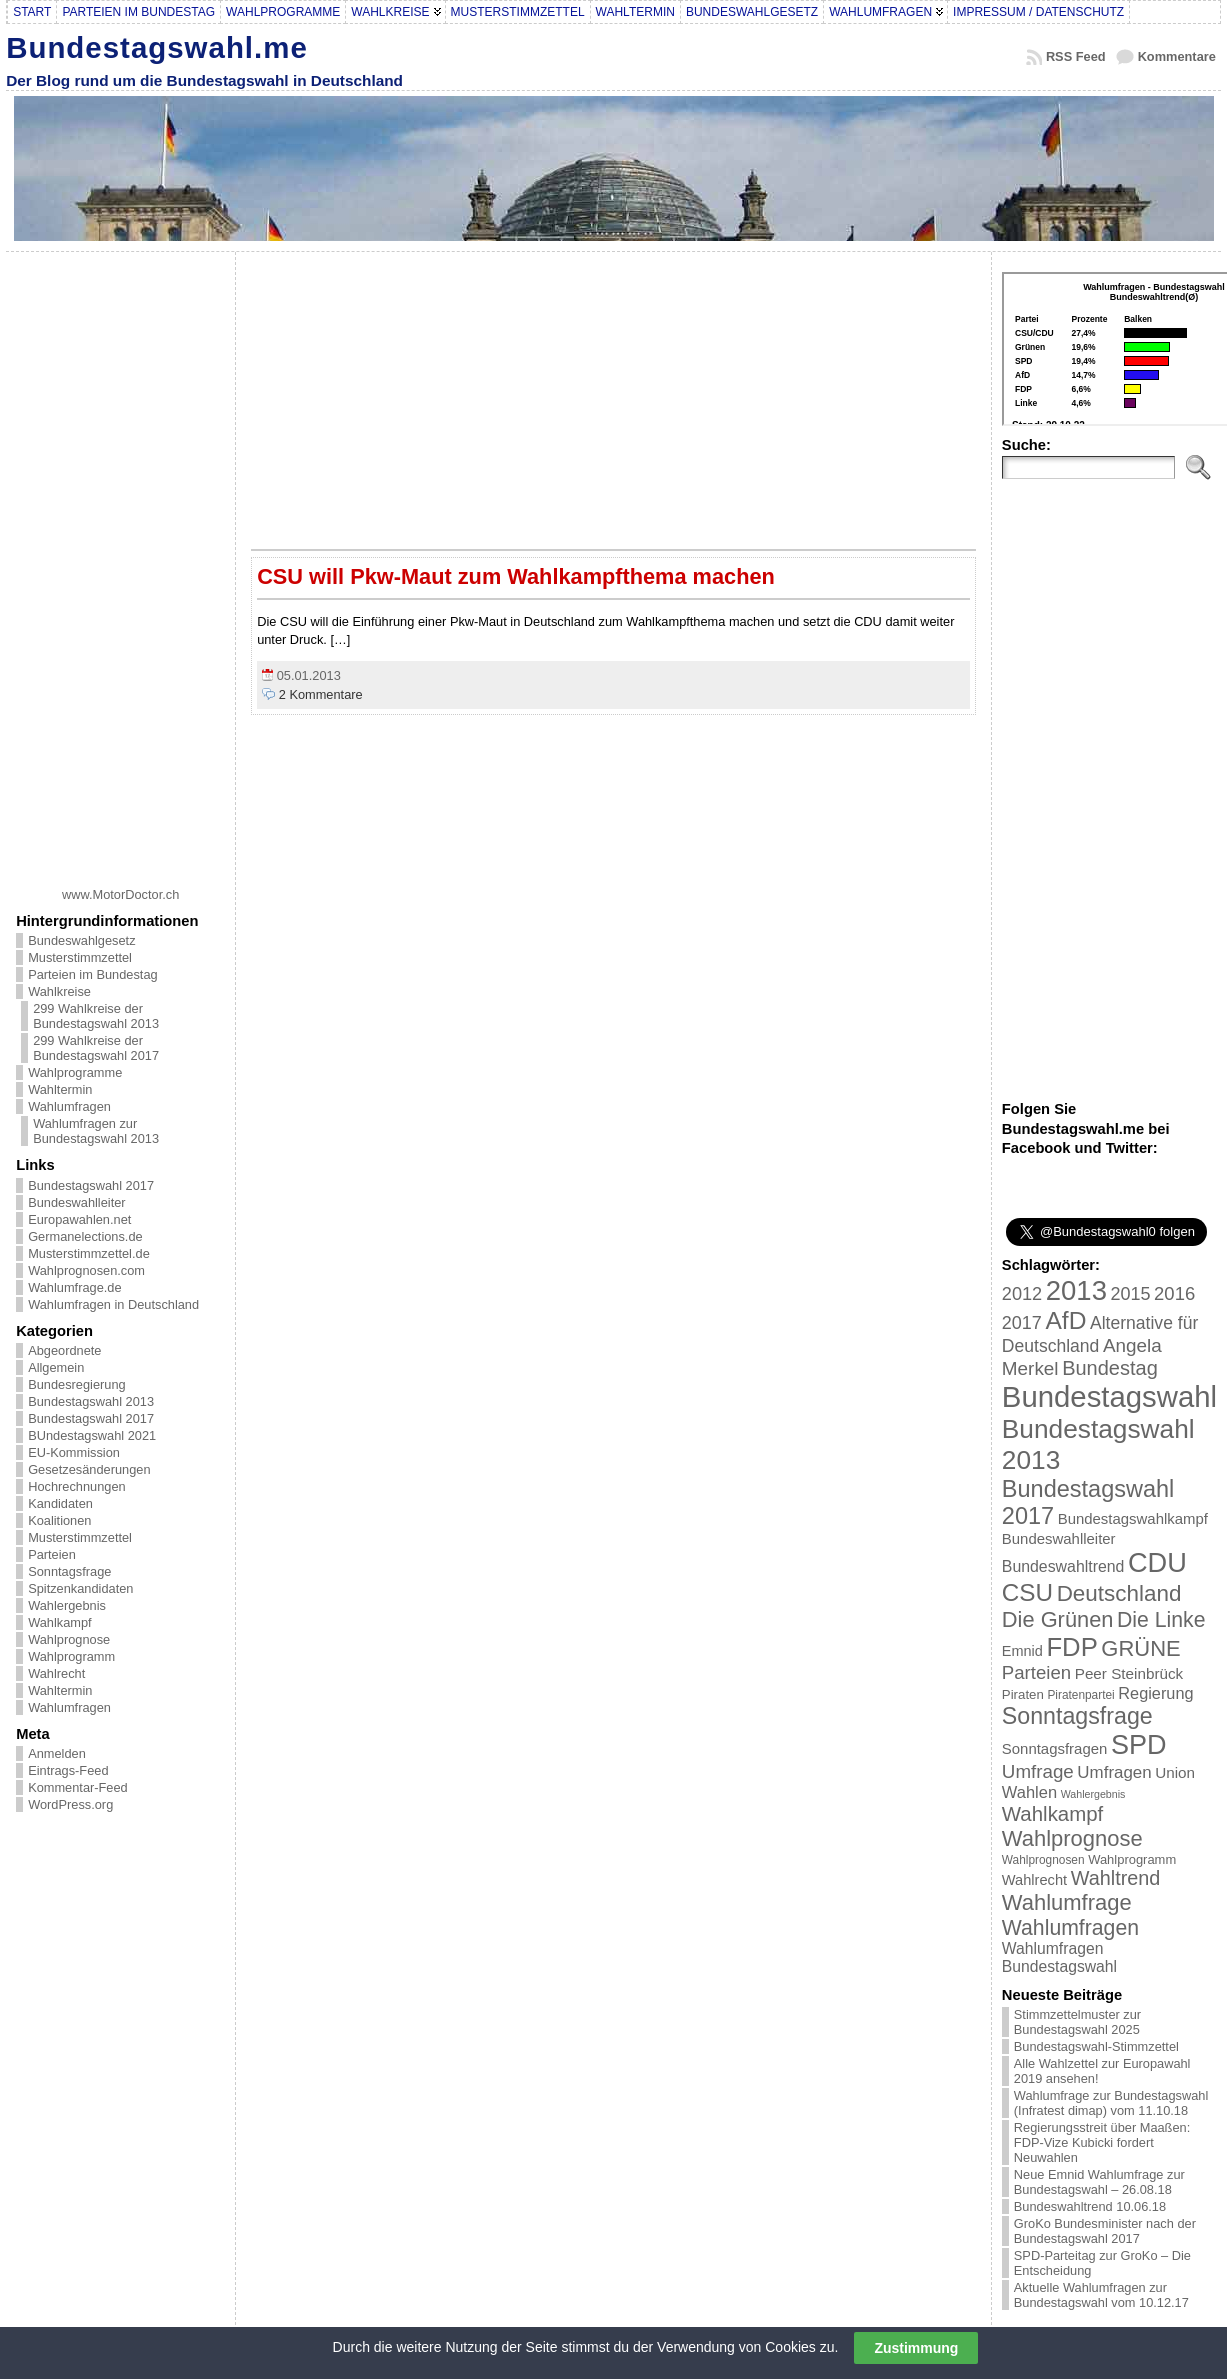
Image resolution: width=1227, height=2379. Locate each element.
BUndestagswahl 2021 (92, 1435)
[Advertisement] (121, 562)
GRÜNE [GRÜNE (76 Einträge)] (1140, 1648)
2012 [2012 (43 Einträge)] (1022, 1294)
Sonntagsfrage (69, 1571)
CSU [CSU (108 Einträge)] (1027, 1592)
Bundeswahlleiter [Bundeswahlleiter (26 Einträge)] (1059, 1538)
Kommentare (1177, 56)
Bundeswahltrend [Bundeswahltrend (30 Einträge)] (1063, 1566)
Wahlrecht (56, 1673)
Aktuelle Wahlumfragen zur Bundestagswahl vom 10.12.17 (1101, 2295)
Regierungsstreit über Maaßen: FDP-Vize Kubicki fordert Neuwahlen (1102, 2142)
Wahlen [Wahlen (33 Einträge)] (1029, 1792)
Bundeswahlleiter (76, 1202)
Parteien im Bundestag (92, 974)
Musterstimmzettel (80, 957)
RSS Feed (1076, 56)
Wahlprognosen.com (86, 1270)
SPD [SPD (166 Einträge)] (1139, 1745)
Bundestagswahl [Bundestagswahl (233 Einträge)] (1109, 1396)
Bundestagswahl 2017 (91, 1185)
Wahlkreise (59, 991)
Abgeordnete (64, 1350)
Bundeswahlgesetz (81, 940)
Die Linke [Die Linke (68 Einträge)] (1161, 1619)
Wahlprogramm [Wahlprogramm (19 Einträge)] (1132, 1859)
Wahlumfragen (69, 1106)
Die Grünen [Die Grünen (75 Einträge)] (1058, 1619)
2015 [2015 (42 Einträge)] (1131, 1294)
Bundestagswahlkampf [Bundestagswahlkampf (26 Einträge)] (1133, 1518)
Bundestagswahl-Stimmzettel (1096, 2046)
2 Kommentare (321, 694)
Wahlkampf (60, 1622)
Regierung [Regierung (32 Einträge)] (1155, 1693)
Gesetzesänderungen (89, 1469)
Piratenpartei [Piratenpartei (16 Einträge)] (1080, 1695)
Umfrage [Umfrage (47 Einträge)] (1038, 1771)
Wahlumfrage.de (74, 1287)
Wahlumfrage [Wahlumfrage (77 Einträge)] (1067, 1902)
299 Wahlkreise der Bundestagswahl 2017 (96, 1048)
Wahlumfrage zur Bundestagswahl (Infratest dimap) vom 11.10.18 (1111, 2103)
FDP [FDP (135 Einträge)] (1071, 1647)
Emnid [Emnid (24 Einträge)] (1022, 1651)
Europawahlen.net (79, 1219)
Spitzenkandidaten (80, 1588)
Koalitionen (59, 1520)
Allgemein (56, 1367)
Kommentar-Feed (78, 1787)
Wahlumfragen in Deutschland (113, 1304)
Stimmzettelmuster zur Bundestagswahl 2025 (1077, 2022)
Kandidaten (60, 1503)
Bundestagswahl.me (157, 47)
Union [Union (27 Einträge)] (1175, 1772)
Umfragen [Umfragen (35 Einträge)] (1114, 1772)
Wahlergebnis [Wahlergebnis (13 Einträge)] (1093, 1794)
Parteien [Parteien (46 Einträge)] (1036, 1672)
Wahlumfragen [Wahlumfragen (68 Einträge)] (1070, 1927)
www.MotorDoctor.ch (120, 894)
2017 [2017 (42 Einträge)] (1022, 1323)
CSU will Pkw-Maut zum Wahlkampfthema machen (516, 576)
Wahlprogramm (71, 1656)
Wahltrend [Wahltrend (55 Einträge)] (1116, 1878)
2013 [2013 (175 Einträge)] (1076, 1290)
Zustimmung (916, 2348)
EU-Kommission (74, 1452)
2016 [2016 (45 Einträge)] (1174, 1293)
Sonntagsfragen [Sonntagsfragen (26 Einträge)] (1054, 1748)
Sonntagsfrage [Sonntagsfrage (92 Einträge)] (1077, 1716)
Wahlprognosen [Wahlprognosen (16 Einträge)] (1043, 1860)
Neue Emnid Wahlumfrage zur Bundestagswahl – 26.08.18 (1099, 2182)
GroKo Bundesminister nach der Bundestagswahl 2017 (1105, 2231)
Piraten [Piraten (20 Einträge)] (1023, 1694)
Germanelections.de (85, 1236)
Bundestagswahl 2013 (91, 1401)
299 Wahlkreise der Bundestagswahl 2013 (96, 1016)
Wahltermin (60, 1089)
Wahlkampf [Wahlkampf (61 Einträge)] (1052, 1813)
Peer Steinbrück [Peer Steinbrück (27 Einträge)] (1129, 1673)
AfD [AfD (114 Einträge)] (1065, 1320)
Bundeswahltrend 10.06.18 (1090, 2206)
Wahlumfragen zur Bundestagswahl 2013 (96, 1131)
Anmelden (57, 1753)
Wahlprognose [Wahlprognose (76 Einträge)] (1072, 1838)
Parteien (52, 1554)
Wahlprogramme (75, 1072)
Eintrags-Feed (68, 1770)
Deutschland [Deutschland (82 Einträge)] (1119, 1593)
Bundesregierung (76, 1384)
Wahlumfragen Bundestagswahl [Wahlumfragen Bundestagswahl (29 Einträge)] (1059, 1957)
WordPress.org (70, 1804)
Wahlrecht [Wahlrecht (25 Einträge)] (1034, 1880)
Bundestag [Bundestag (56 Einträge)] (1110, 1368)
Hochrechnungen (76, 1486)
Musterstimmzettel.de (89, 1253)
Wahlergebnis (67, 1605)
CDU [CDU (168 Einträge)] (1157, 1562)
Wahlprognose (69, 1639)
